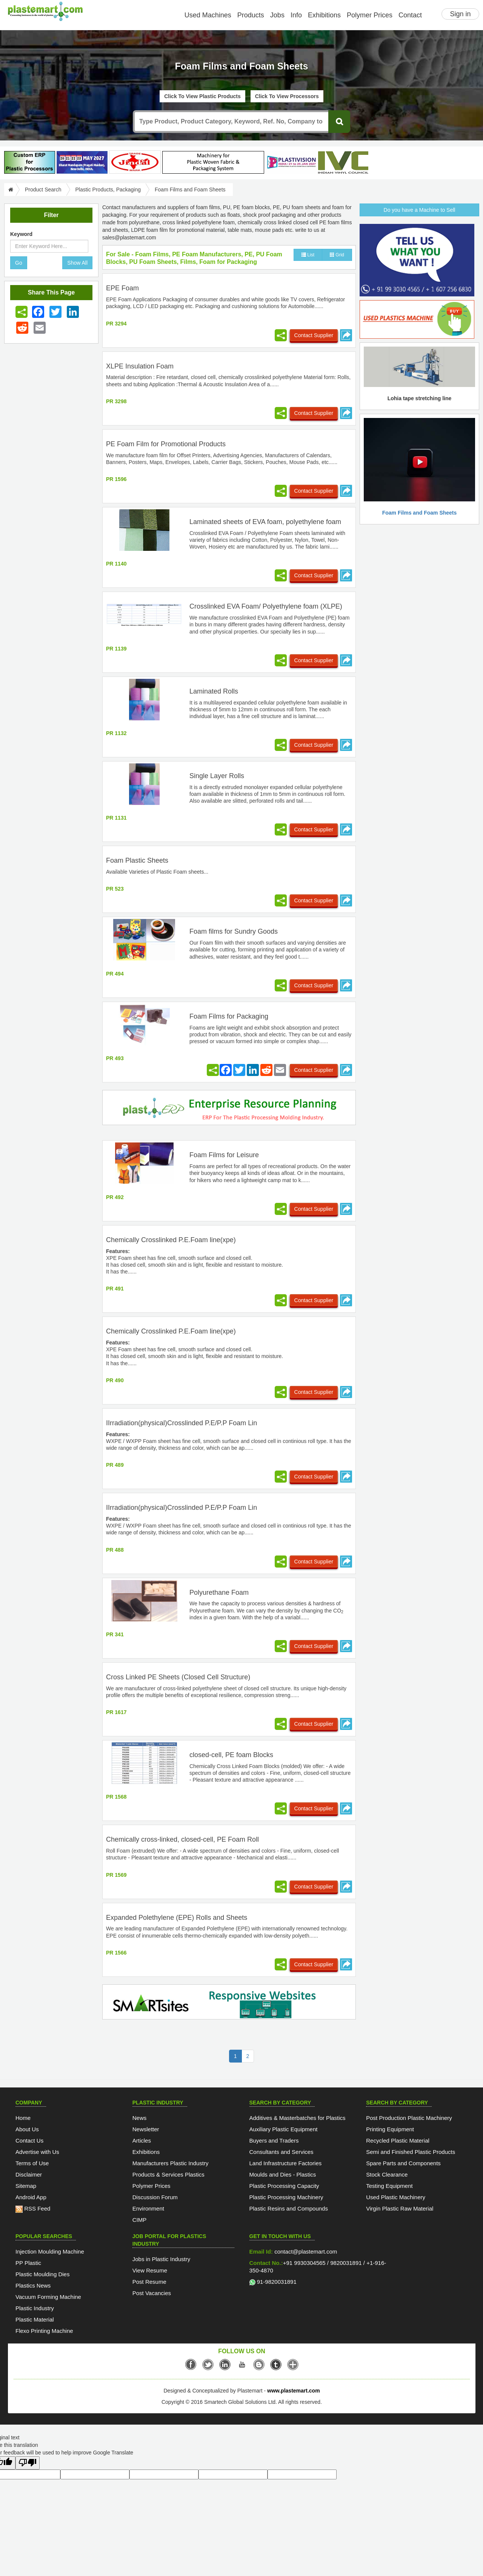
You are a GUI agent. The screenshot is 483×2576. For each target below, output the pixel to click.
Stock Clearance (387, 2174)
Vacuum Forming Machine (48, 2297)
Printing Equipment (390, 2129)
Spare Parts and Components (403, 2163)
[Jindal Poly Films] (135, 162)
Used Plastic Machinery (395, 2197)
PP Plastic (28, 2263)
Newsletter (145, 2129)
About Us (27, 2129)
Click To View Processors (287, 96)
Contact (410, 15)
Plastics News (33, 2285)
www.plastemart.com (293, 2391)
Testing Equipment (389, 2186)
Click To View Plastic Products (202, 96)
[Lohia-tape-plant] (213, 162)
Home (23, 2118)
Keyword (21, 234)
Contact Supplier (314, 335)
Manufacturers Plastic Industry (170, 2163)
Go (18, 263)
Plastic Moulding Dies (42, 2274)
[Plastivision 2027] (291, 162)
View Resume (149, 2270)
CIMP (139, 2220)
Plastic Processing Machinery (286, 2197)
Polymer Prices (369, 15)
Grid (337, 254)
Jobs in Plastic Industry (161, 2259)
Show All (77, 263)
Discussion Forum (155, 2197)
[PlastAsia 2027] (82, 162)
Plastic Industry (34, 2308)
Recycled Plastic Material (397, 2140)
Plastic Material (34, 2319)
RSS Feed (32, 2208)
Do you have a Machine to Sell (419, 210)
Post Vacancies (151, 2293)
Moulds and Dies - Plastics (282, 2174)
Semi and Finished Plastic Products (410, 2152)
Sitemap (25, 2186)
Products (250, 15)
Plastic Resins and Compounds (288, 2208)
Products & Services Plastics (168, 2174)
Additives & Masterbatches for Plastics (297, 2118)
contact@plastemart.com (305, 2251)
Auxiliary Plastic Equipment (283, 2129)
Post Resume (149, 2281)
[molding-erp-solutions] (229, 1109)
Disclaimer (28, 2174)
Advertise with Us (37, 2152)
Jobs (277, 15)
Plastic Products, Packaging (108, 190)
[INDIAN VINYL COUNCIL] (343, 162)
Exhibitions (324, 15)
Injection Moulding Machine (49, 2251)
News (139, 2118)
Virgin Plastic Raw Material (399, 2208)
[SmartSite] (229, 2003)
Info (296, 15)
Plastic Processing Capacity (284, 2186)
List (307, 254)
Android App (30, 2197)
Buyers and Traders (274, 2140)
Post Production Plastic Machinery (409, 2118)
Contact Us (29, 2140)
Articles (141, 2140)
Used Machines (208, 15)
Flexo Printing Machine (44, 2331)
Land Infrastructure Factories (285, 2163)
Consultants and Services (281, 2152)
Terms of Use (32, 2163)
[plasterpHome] (29, 162)
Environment (148, 2208)
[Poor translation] (27, 2463)
